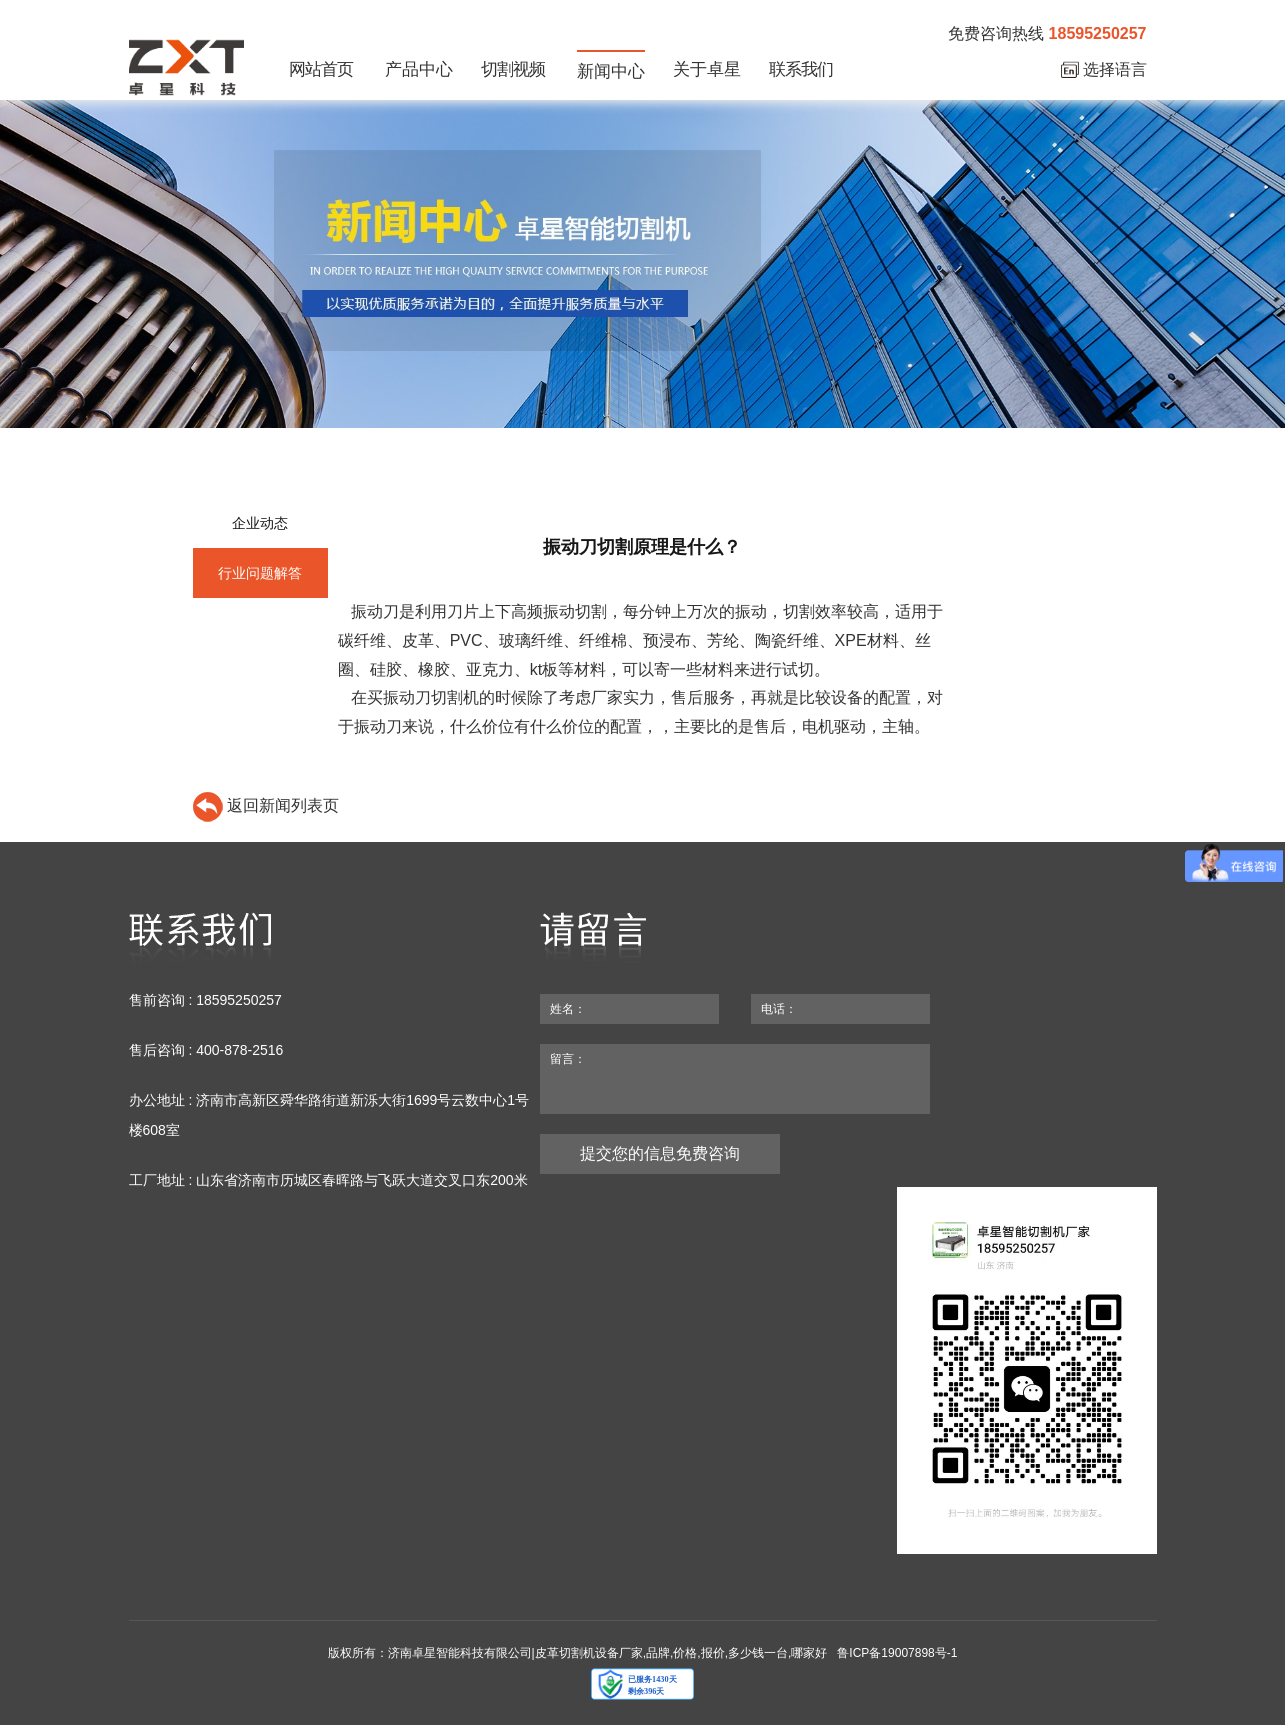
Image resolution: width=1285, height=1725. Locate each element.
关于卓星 (707, 69)
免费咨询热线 (1047, 34)
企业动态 (260, 523)
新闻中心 (611, 71)
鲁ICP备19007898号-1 (897, 1653)
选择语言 (1104, 70)
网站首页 (321, 69)
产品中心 (419, 69)
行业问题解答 (260, 573)
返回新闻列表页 (266, 805)
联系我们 (801, 69)
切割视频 (513, 69)
